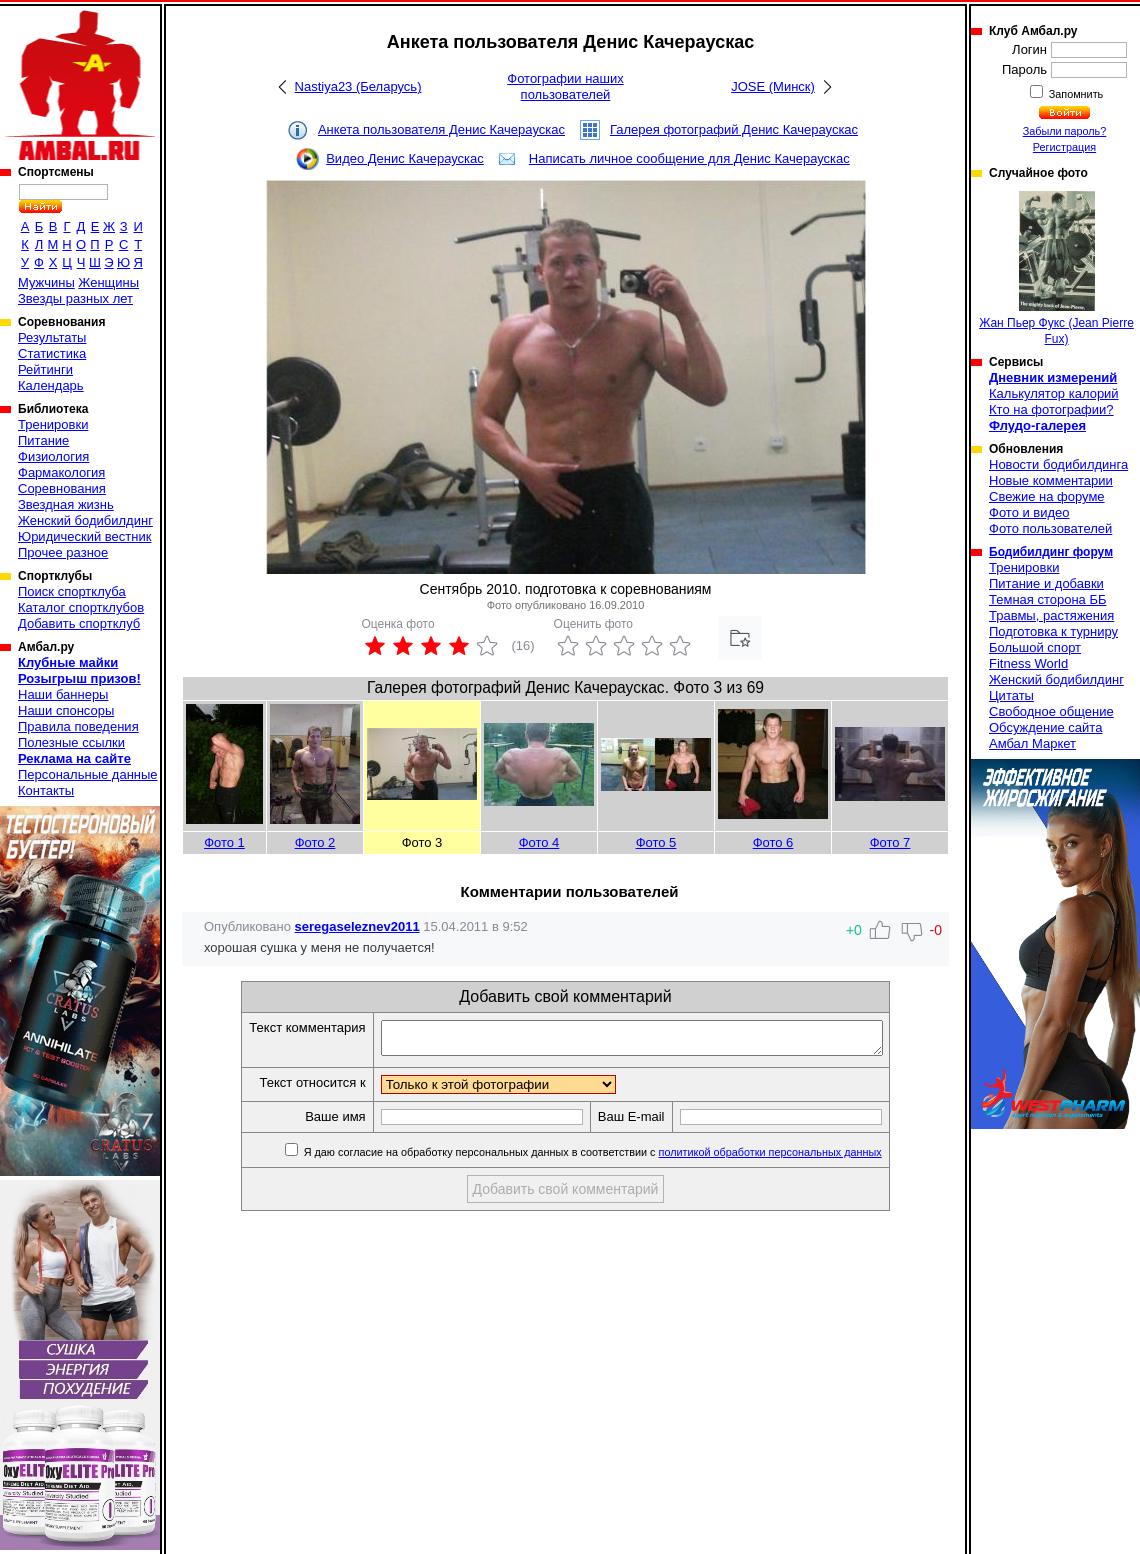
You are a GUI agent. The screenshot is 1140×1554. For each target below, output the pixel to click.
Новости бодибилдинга (1058, 464)
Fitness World (1028, 663)
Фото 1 (224, 842)
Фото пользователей (1050, 528)
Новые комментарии (1051, 480)
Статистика (52, 353)
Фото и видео (1029, 512)
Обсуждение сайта (1045, 727)
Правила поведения (78, 726)
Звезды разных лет (75, 298)
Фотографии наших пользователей (565, 86)
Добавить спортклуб (79, 623)
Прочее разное (63, 552)
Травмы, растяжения (1051, 615)
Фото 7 (890, 842)
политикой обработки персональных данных (800, 1158)
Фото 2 (315, 842)
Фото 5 (656, 842)
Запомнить (1075, 94)
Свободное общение (1051, 711)
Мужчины (46, 282)
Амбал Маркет (1032, 743)
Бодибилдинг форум (1051, 552)
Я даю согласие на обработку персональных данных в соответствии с (621, 1158)
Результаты (52, 337)
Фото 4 (539, 842)
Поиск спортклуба (72, 591)
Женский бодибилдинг (85, 520)
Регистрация (1064, 147)
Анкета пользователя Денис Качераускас (441, 129)
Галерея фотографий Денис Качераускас (734, 129)
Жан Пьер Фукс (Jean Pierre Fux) (1056, 268)
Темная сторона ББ (1048, 599)
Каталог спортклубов (81, 607)
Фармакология (61, 472)
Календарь (51, 385)
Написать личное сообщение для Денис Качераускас (689, 158)
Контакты (46, 790)
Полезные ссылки (71, 742)
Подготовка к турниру (1053, 631)
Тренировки (53, 424)
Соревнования (62, 488)
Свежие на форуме (1047, 496)
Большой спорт (1035, 647)
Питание (43, 440)
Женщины (108, 282)
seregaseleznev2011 (357, 926)
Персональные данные (88, 774)
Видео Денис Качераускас (405, 158)
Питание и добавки (1046, 583)
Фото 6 (773, 842)
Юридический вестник (84, 536)
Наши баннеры (63, 694)
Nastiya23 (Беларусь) (358, 86)
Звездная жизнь (66, 504)
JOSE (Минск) (773, 86)
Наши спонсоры (66, 710)
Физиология (53, 456)
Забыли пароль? (1065, 131)
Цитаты (1011, 695)
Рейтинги (45, 369)
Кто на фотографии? (1051, 409)
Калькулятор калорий (1054, 393)
